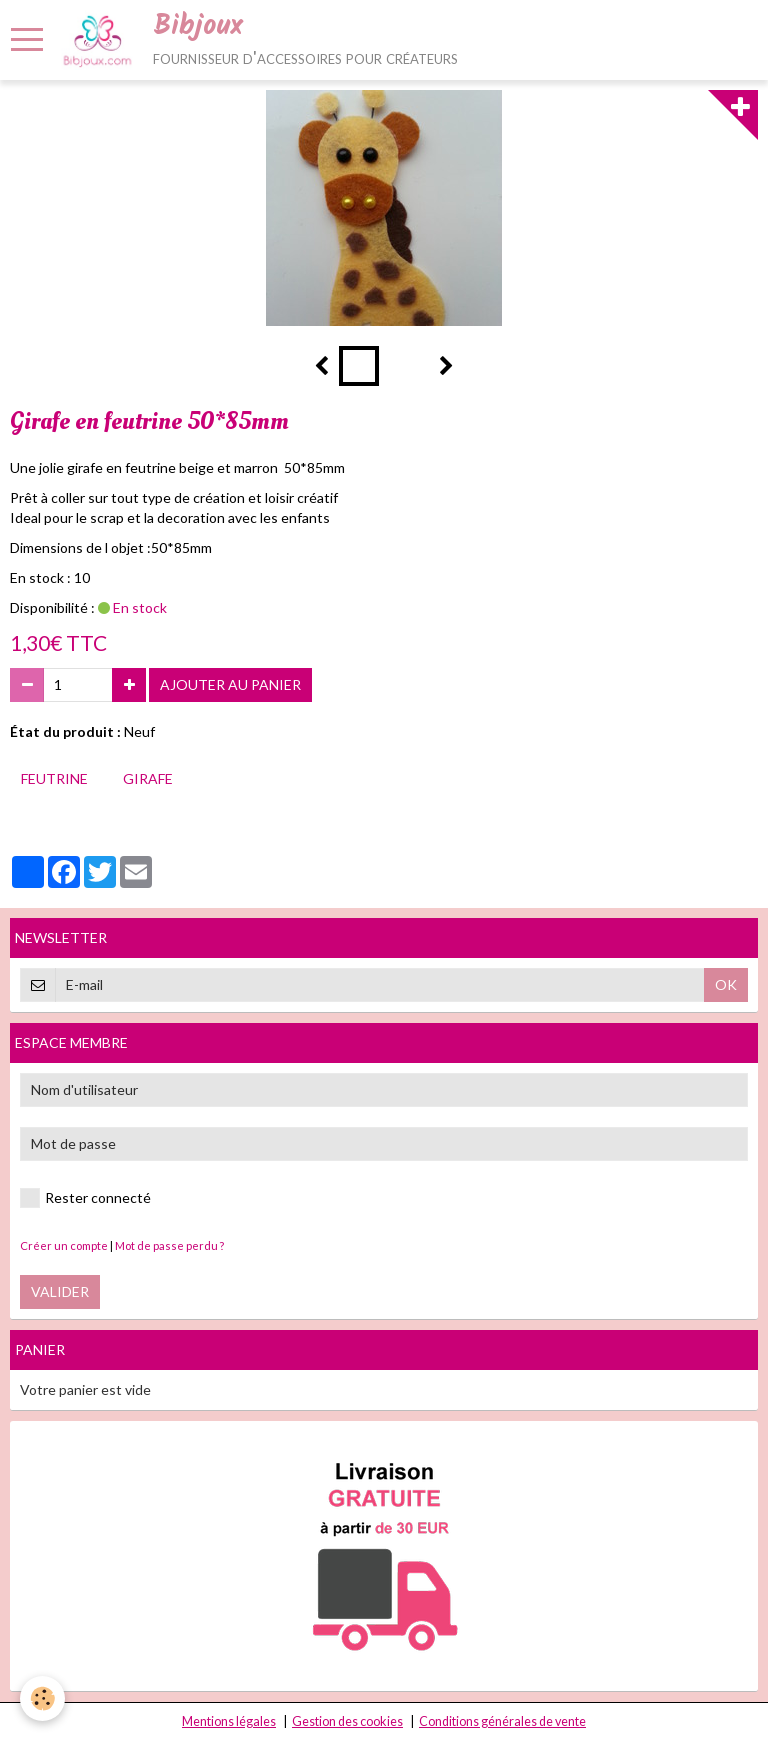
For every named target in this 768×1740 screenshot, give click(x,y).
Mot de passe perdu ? (169, 1245)
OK (726, 984)
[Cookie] (42, 1698)
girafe (148, 778)
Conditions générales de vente (502, 1721)
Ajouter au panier (230, 684)
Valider (60, 1291)
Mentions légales (229, 1721)
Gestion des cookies (347, 1721)
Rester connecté (85, 1198)
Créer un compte (64, 1245)
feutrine (54, 778)
